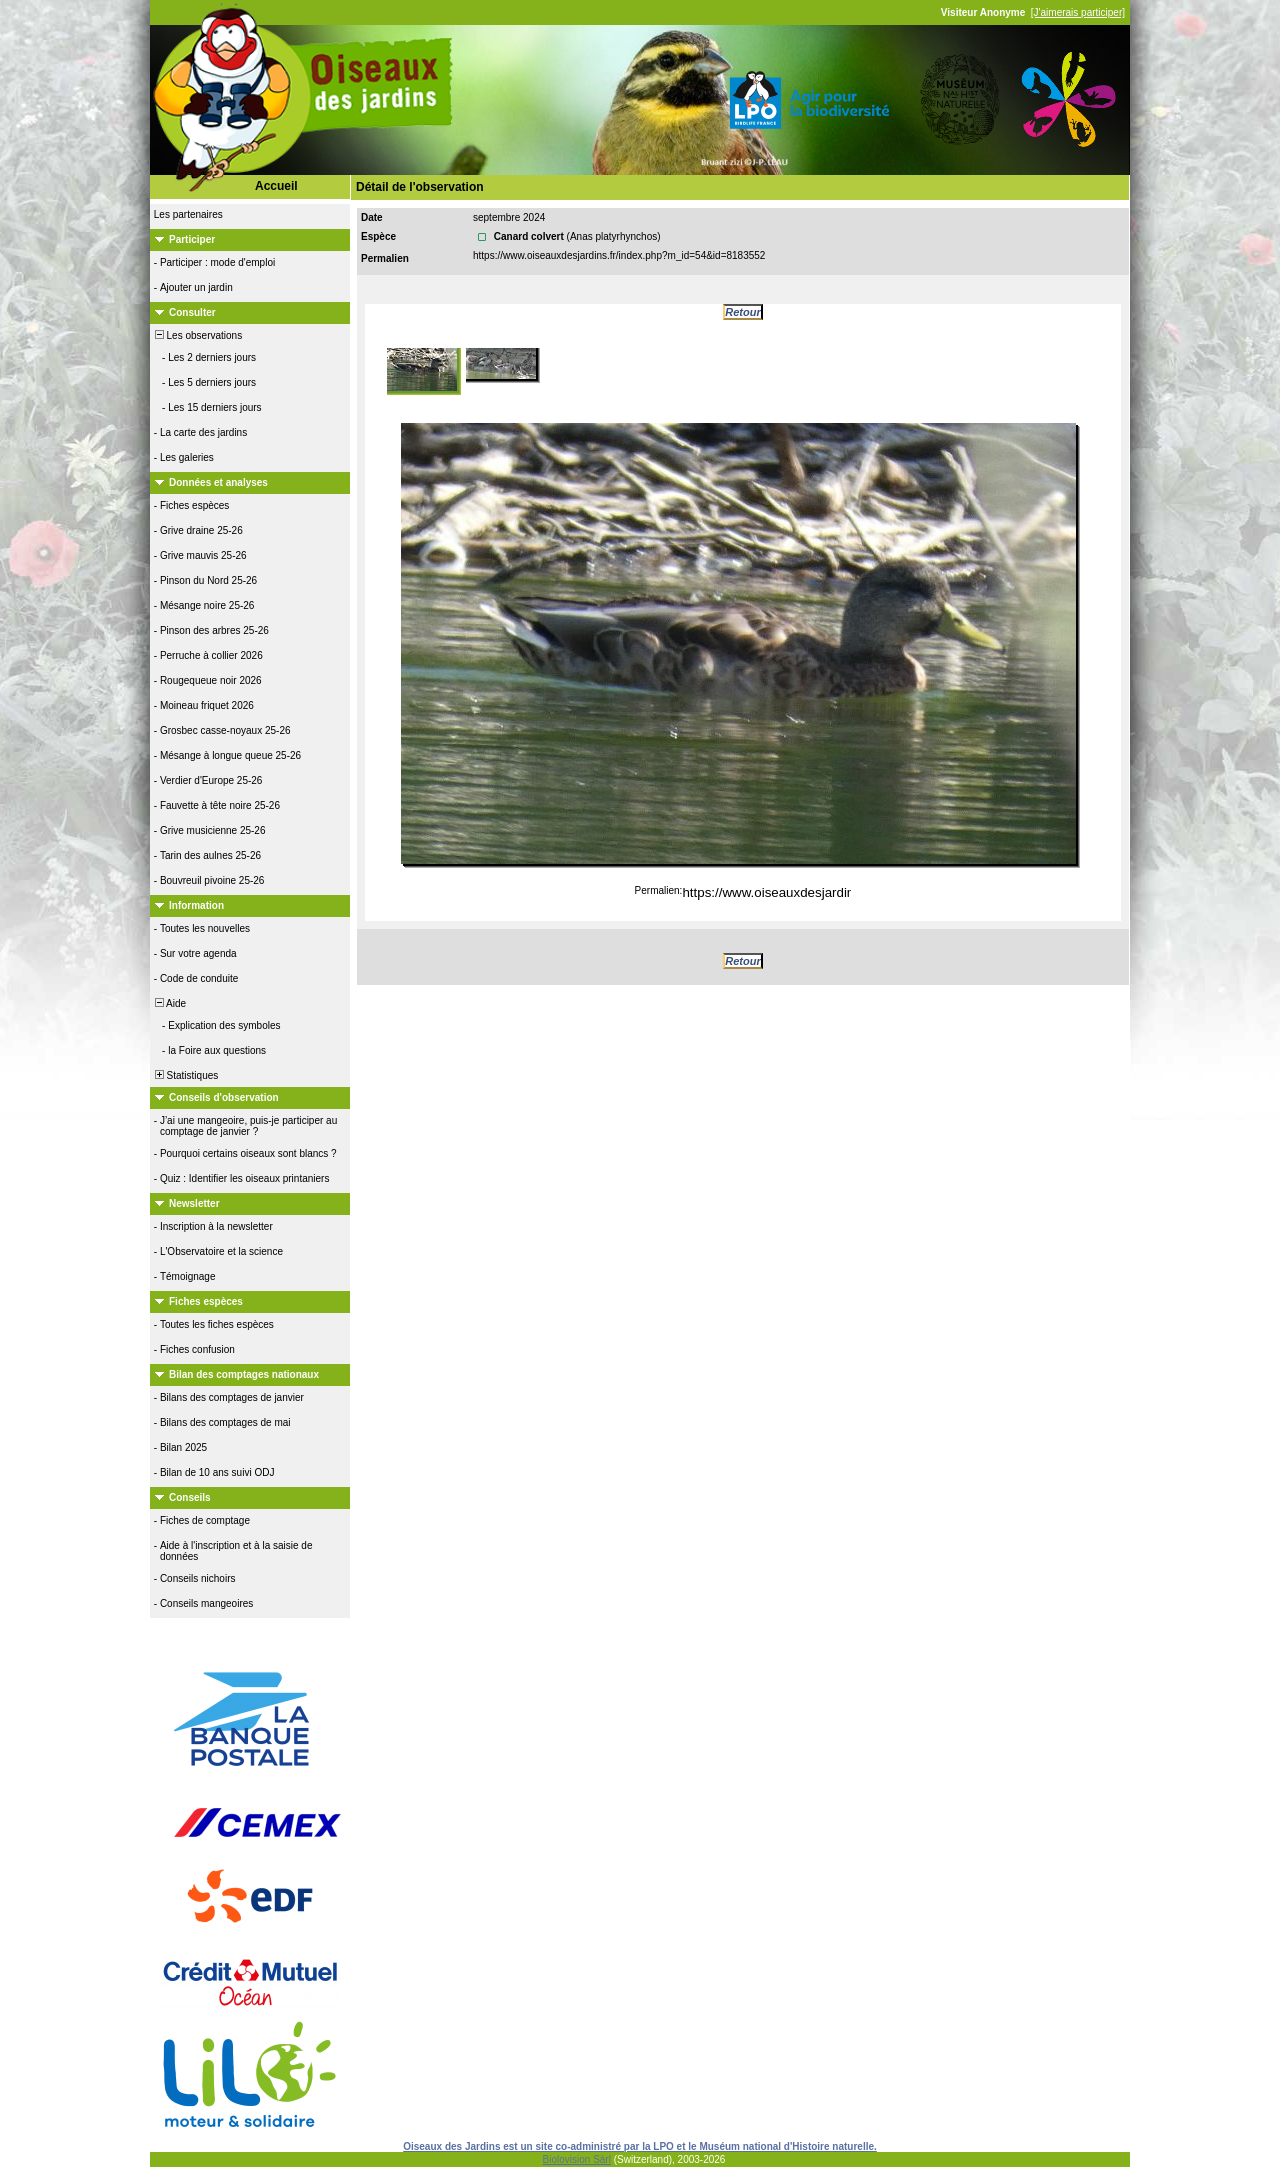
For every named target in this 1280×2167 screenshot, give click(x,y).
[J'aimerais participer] (1078, 12)
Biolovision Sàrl (577, 2159)
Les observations (197, 335)
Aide (169, 1003)
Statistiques (185, 1075)
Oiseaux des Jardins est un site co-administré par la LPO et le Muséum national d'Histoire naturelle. (640, 2146)
